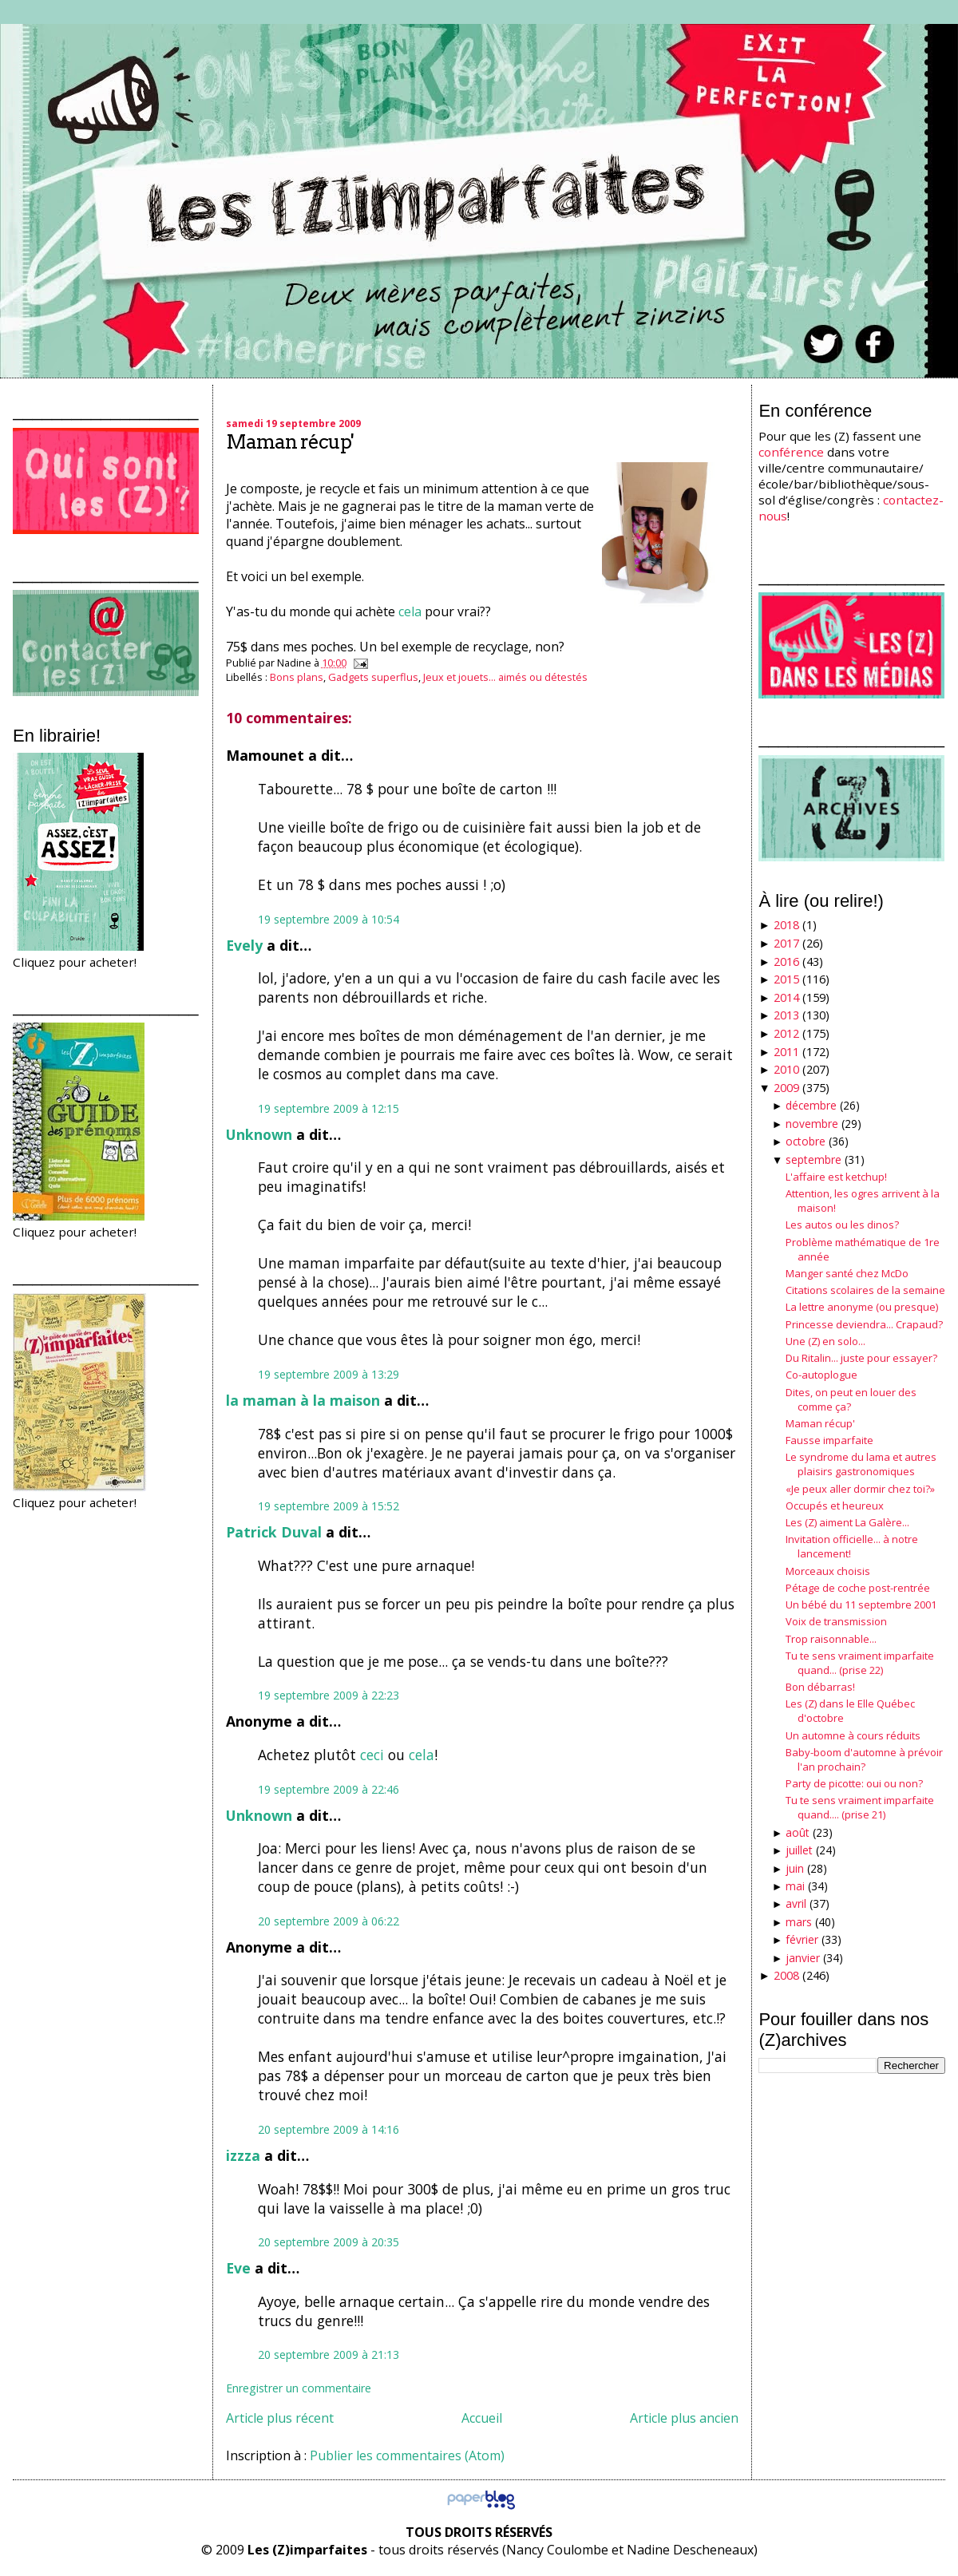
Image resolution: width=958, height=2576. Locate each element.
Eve (238, 2267)
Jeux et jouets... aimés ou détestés (505, 677)
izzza (243, 2155)
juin (795, 1868)
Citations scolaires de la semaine (865, 1290)
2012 (786, 1033)
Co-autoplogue (821, 1374)
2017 (786, 943)
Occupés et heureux (835, 1505)
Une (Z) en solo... (825, 1341)
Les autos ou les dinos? (842, 1224)
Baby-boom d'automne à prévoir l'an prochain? (864, 1759)
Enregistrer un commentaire (298, 2388)
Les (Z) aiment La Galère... (847, 1522)
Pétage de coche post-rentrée (858, 1588)
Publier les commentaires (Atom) (407, 2455)
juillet (799, 1850)
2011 (786, 1051)
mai (795, 1885)
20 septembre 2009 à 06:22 (328, 1921)
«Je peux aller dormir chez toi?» (860, 1489)
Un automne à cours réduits (853, 1735)
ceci (372, 1754)
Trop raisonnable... (831, 1639)
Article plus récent (280, 2418)
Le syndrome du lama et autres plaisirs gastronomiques (861, 1464)
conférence (791, 452)
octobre (805, 1141)
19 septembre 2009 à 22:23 (328, 1695)
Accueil (481, 2418)
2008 (786, 1975)
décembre (811, 1105)
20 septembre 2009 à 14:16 (328, 2129)
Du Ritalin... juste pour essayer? (861, 1358)
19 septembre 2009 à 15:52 (328, 1506)
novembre (812, 1123)
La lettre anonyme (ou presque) (862, 1307)
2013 (786, 1015)
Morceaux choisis (828, 1571)
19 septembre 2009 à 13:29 (328, 1374)
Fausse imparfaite (829, 1440)
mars (799, 1921)
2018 (786, 924)
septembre (813, 1159)
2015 (786, 979)
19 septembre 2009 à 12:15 (328, 1108)
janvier (803, 1957)
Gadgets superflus (373, 677)
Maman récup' (290, 441)
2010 (786, 1069)
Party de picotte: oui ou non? (854, 1783)
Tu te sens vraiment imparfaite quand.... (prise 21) (860, 1807)
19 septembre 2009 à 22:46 (328, 1789)
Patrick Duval (274, 1531)
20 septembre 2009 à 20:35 (328, 2242)
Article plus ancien (684, 2418)
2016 (786, 961)
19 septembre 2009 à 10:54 (328, 919)
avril (796, 1903)
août (798, 1832)
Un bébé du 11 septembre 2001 (861, 1604)
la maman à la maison (303, 1400)
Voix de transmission (836, 1621)
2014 (786, 997)
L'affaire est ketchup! (836, 1176)
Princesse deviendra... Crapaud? (864, 1324)
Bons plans (296, 677)
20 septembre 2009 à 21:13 (328, 2354)
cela (410, 611)
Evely (244, 945)
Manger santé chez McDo (847, 1273)
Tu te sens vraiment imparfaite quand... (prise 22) (860, 1662)
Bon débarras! (820, 1687)
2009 (786, 1087)
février (802, 1939)
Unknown (259, 1134)
